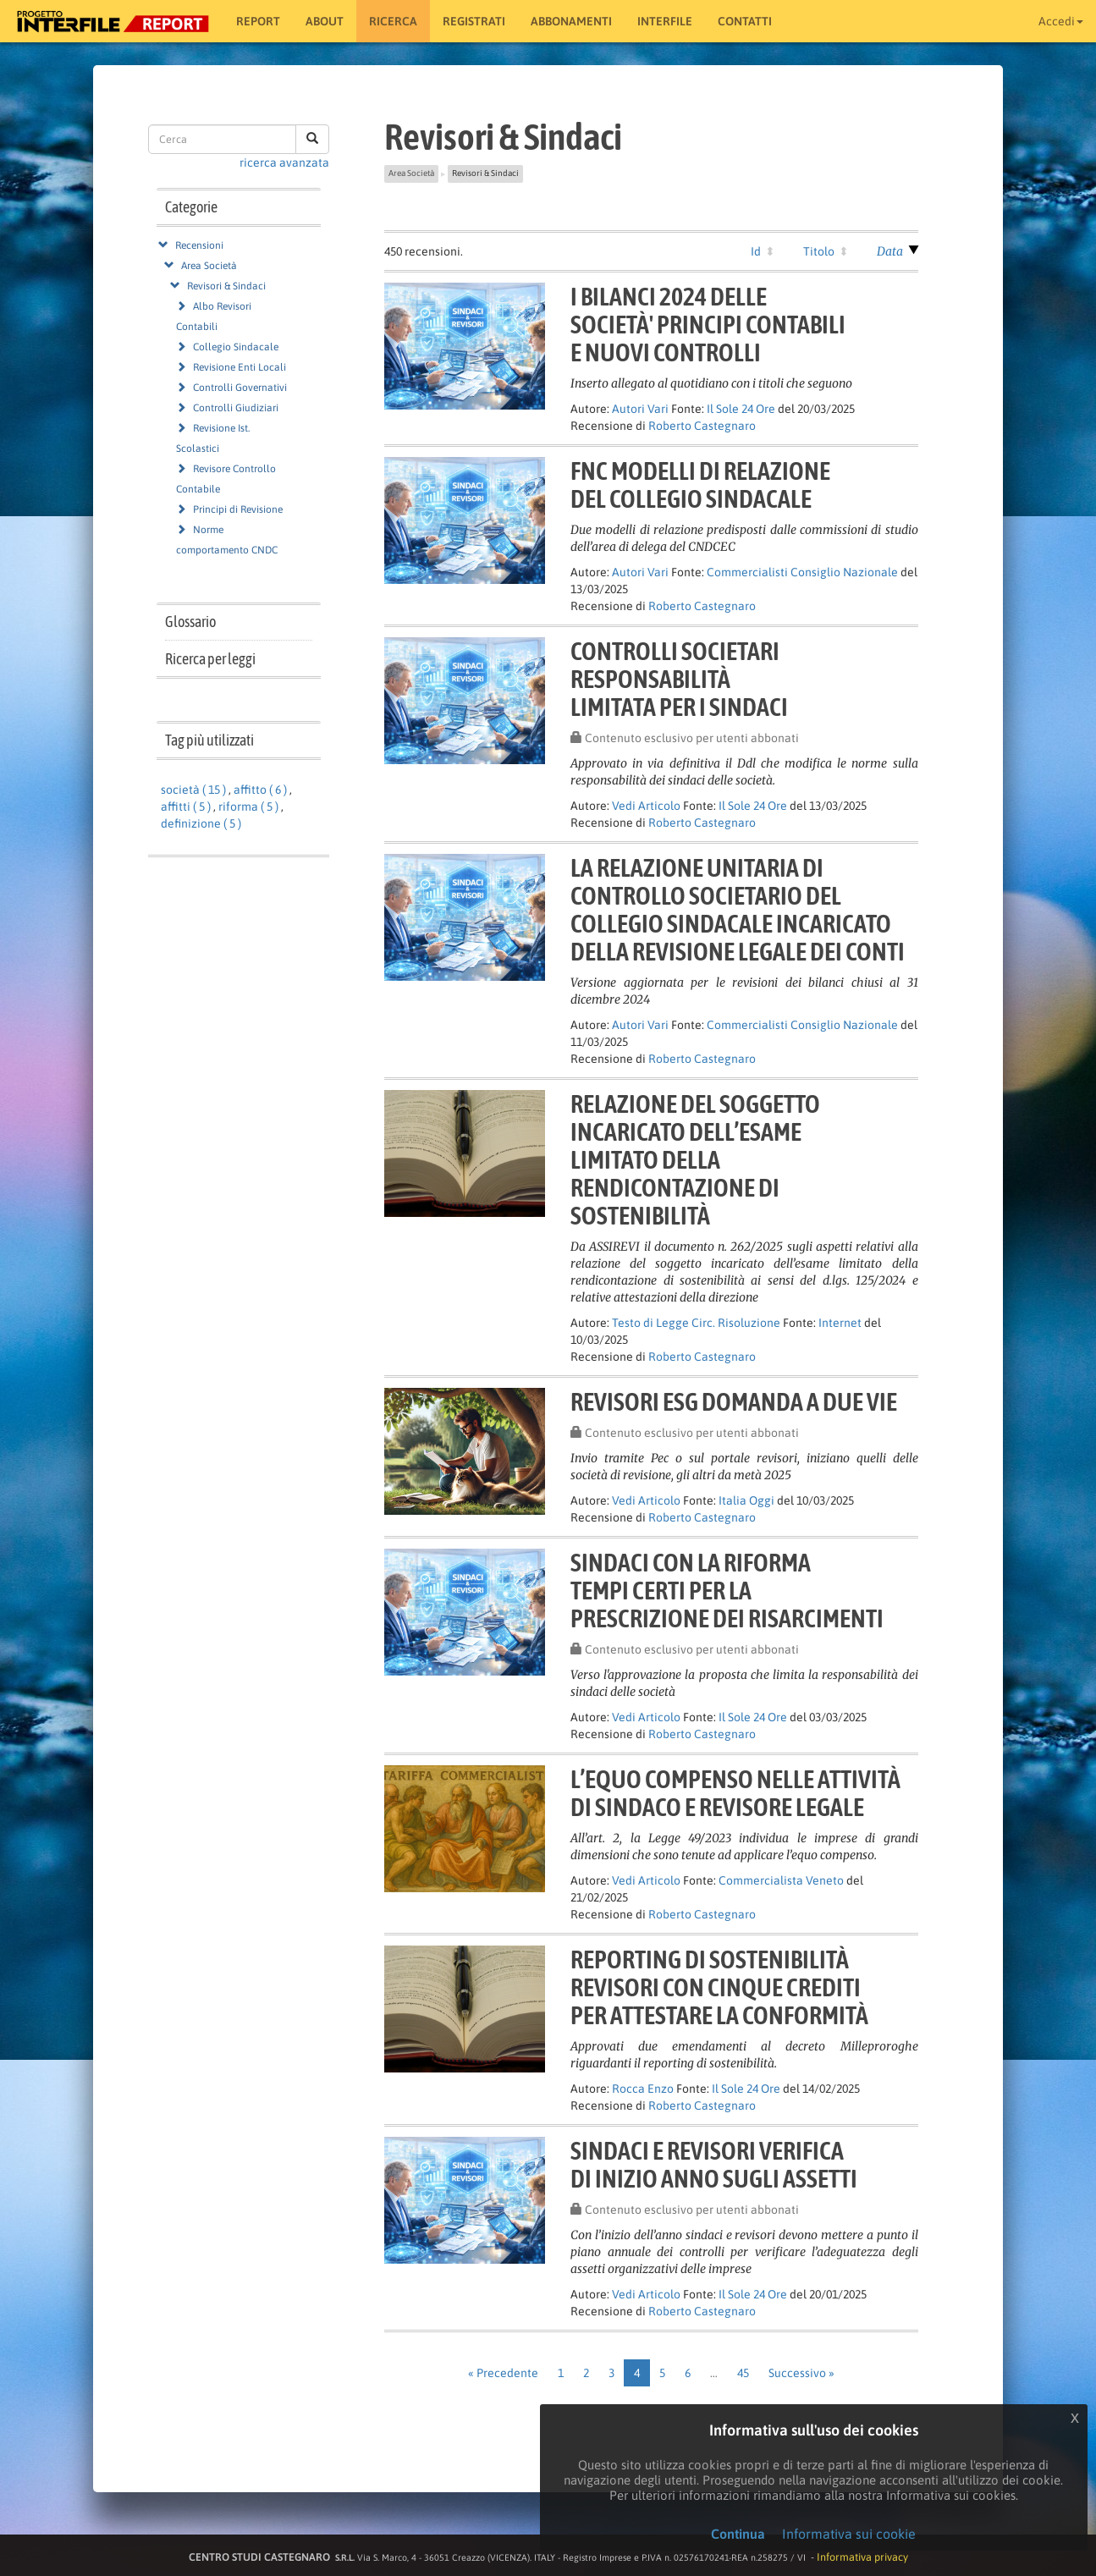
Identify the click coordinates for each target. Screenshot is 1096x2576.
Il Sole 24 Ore (741, 409)
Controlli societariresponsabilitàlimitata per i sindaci (679, 678)
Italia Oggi (746, 1500)
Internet (840, 1322)
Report (258, 21)
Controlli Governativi (240, 388)
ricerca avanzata (284, 162)
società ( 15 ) (193, 789)
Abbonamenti (571, 21)
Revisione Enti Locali (239, 367)
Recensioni (199, 245)
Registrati (474, 21)
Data (890, 251)
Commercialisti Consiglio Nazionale (802, 572)
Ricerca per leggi (210, 659)
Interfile (664, 21)
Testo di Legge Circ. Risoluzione (696, 1322)
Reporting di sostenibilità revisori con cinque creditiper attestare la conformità (719, 1987)
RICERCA (393, 21)
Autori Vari (640, 409)
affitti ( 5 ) (186, 806)
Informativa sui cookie (849, 2533)
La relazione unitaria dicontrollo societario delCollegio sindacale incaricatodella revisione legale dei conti (737, 909)
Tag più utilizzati (209, 740)
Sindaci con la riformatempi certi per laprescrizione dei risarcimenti (727, 1590)
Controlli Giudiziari (235, 408)
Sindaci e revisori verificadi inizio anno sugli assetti (713, 2164)
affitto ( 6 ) (260, 789)
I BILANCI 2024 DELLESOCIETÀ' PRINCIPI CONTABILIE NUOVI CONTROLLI (707, 324)
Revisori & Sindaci (226, 286)
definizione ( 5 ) (201, 823)
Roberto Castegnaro (702, 425)
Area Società (209, 266)
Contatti (745, 21)
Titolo (818, 251)
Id (756, 251)
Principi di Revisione (238, 509)
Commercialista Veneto (781, 1880)
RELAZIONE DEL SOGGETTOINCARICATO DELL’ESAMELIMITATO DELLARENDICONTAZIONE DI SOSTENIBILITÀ (695, 1159)
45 (743, 2373)
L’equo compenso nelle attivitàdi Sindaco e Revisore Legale (735, 1792)
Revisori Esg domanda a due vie (733, 1401)
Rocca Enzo (643, 2088)
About (325, 21)
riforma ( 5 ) (248, 806)
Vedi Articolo (646, 805)
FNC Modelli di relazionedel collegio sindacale (700, 484)
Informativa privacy (862, 2557)
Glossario (190, 621)
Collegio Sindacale (235, 347)
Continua (738, 2533)
